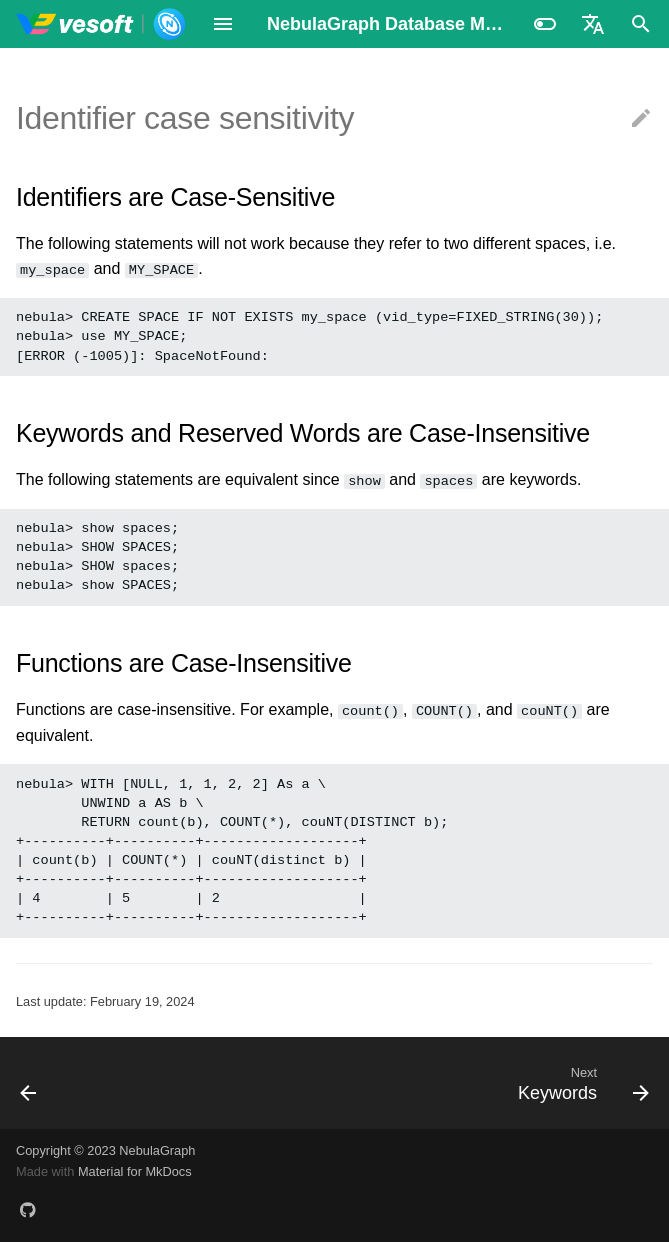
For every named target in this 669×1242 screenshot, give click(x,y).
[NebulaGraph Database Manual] (101, 24)
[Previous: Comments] (30, 1083)
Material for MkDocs (135, 1171)
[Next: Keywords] (579, 1083)
